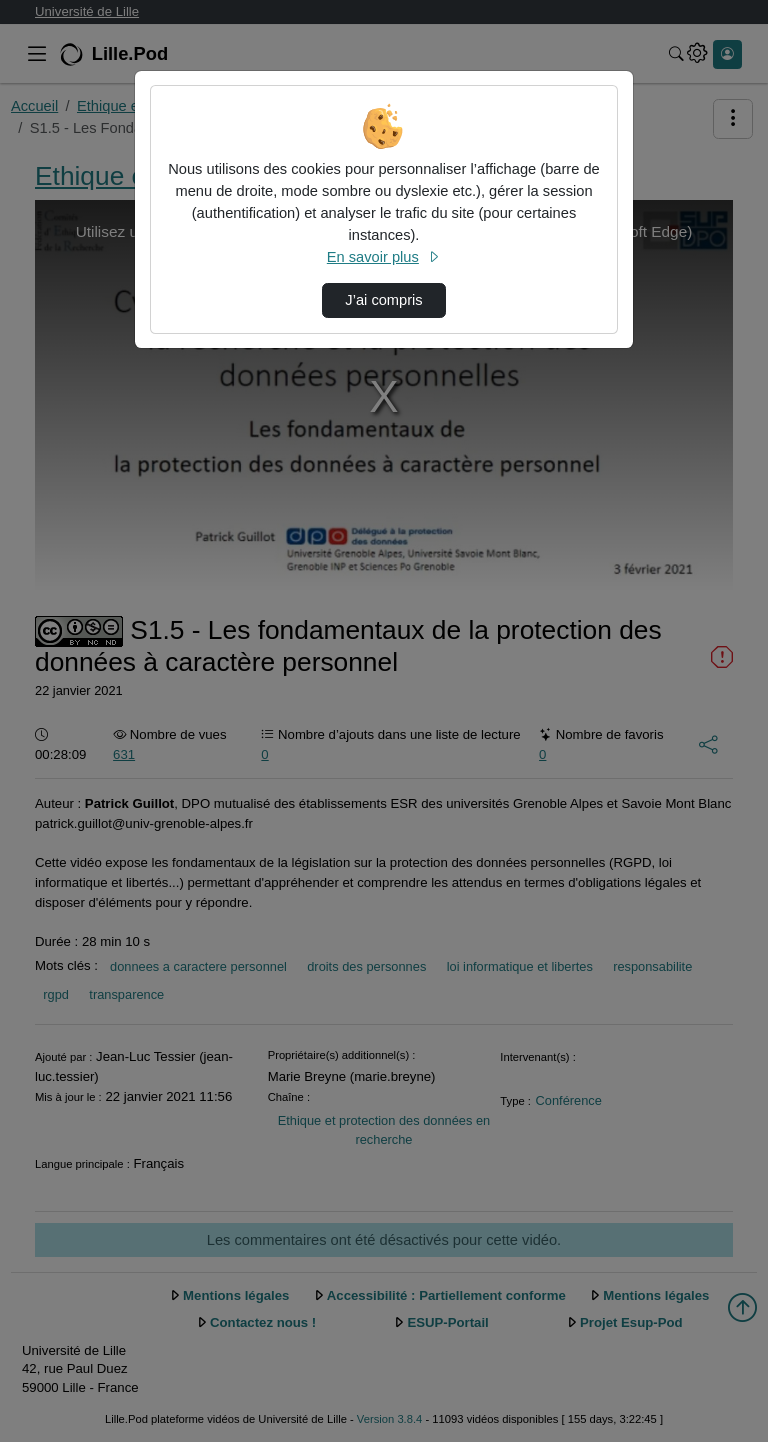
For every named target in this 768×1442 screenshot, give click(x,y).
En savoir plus (384, 257)
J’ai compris (383, 300)
